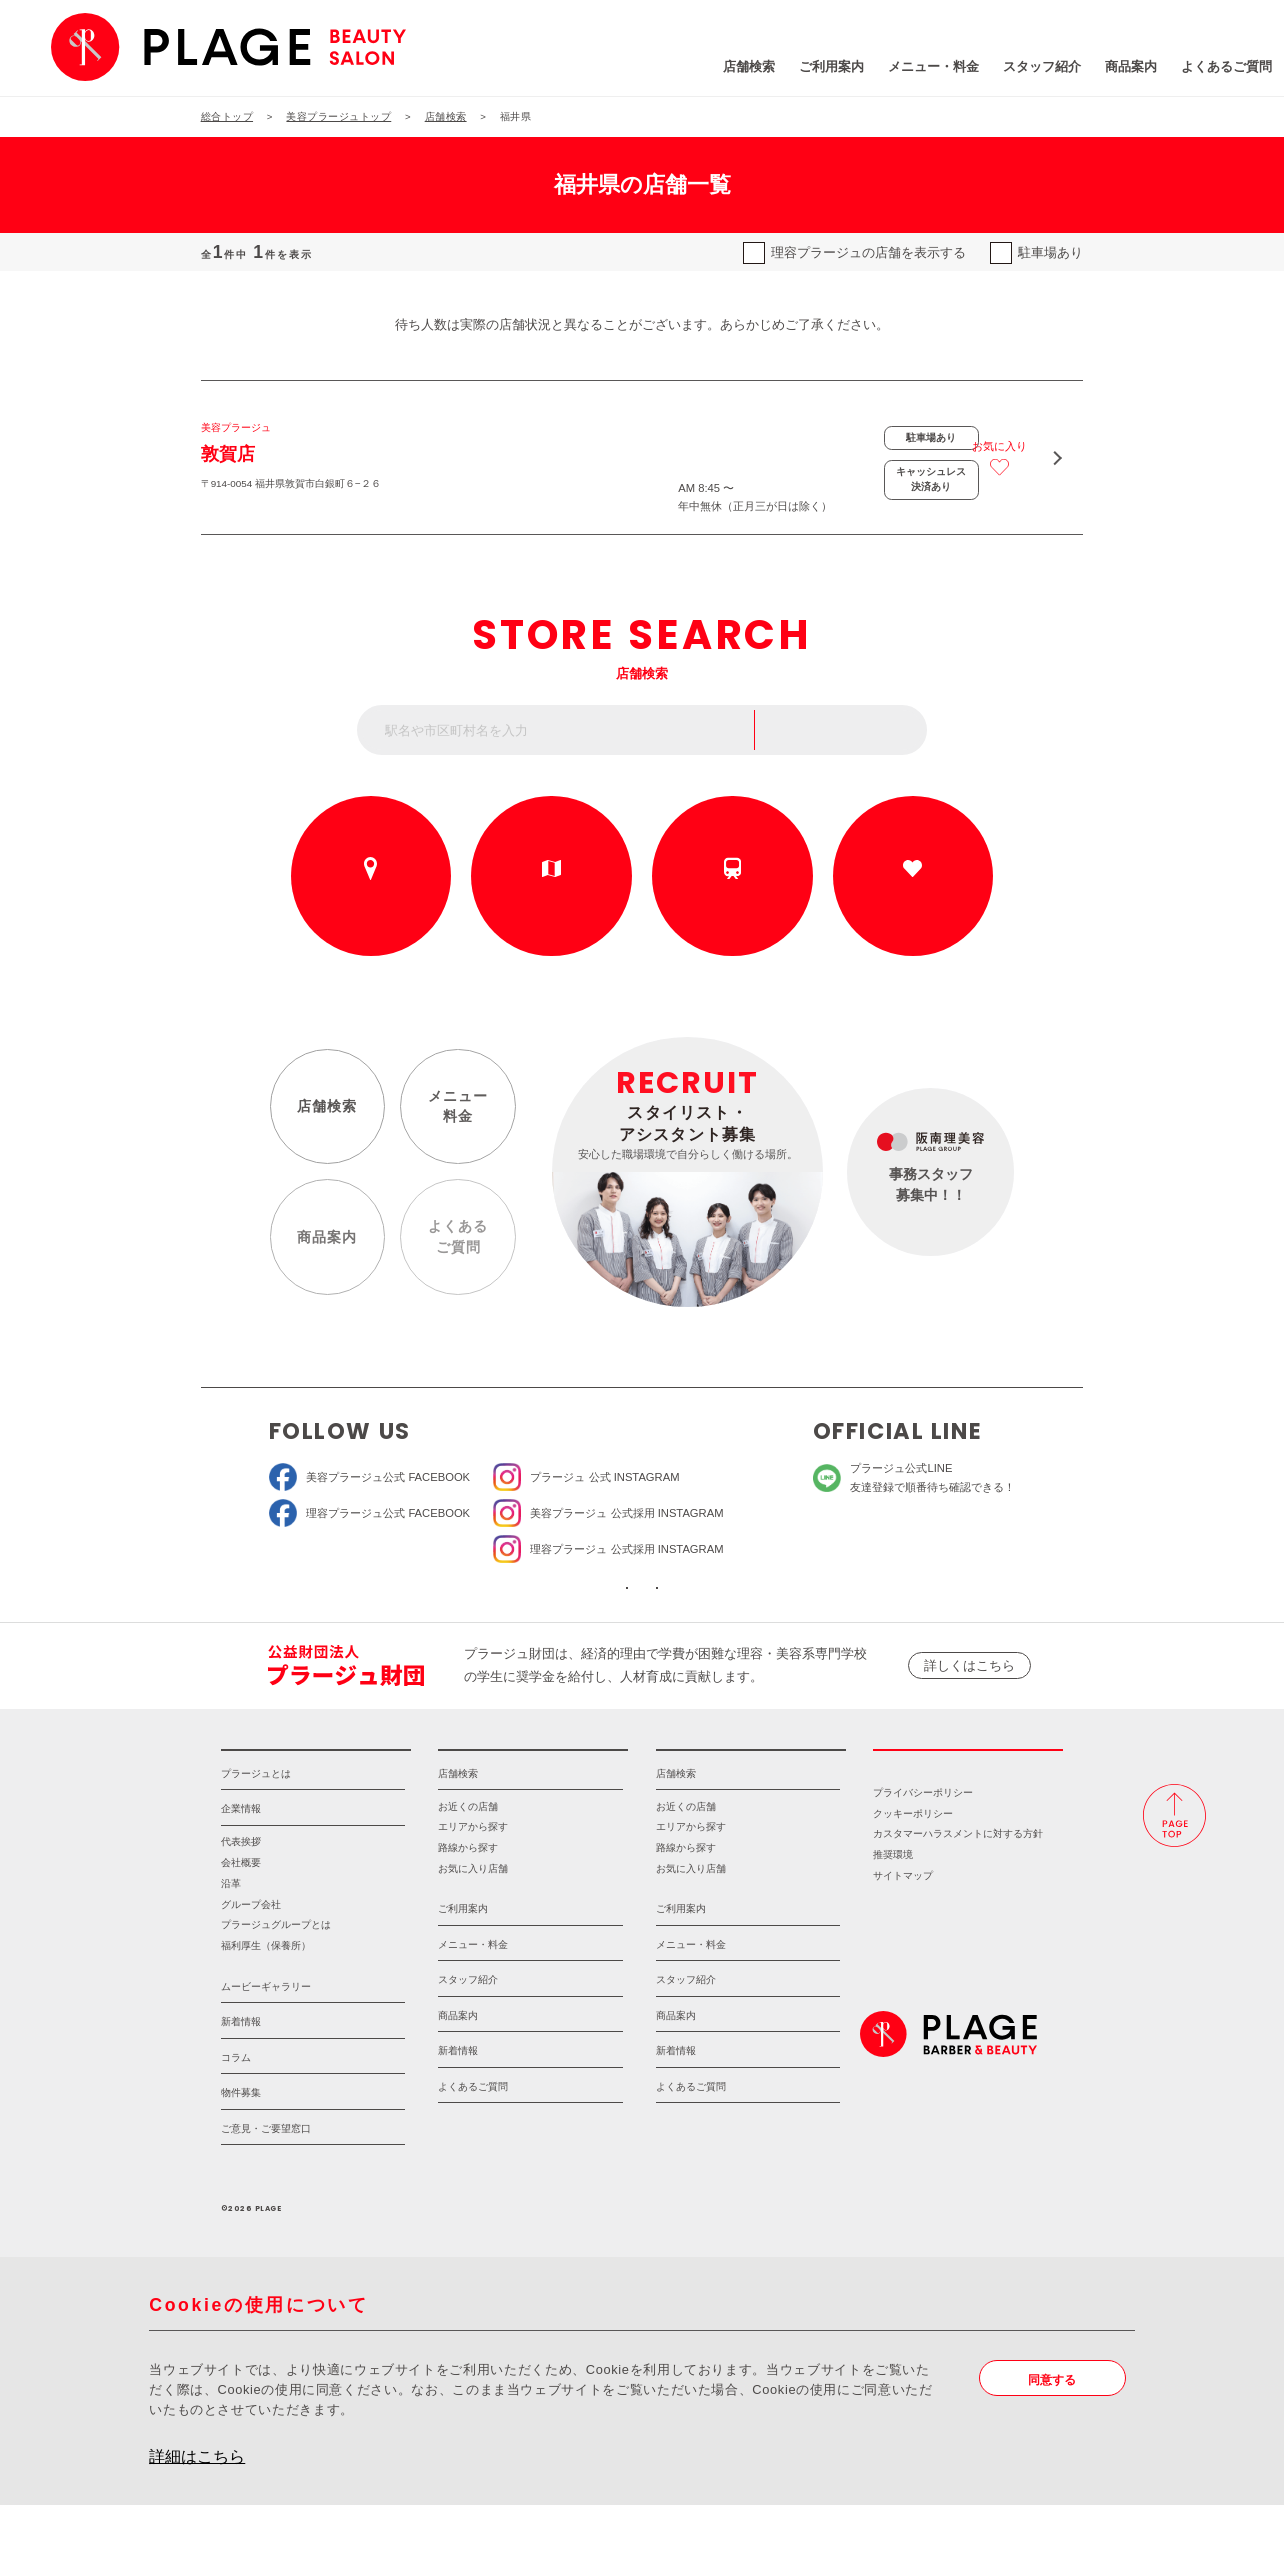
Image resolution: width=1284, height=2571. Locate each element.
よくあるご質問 (1114, 69)
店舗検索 (637, 69)
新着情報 (241, 2088)
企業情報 (241, 1875)
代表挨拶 (241, 1908)
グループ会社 (251, 1970)
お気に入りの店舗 (913, 906)
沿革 (231, 1949)
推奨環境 (893, 1921)
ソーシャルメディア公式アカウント (520, 1619)
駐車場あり (1050, 252)
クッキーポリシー (913, 1879)
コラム (236, 2123)
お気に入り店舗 (473, 1935)
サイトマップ (903, 1942)
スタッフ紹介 (930, 69)
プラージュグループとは (276, 1991)
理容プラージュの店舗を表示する (868, 252)
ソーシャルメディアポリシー (764, 1619)
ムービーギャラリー (266, 2052)
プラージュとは (256, 1839)
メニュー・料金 (821, 69)
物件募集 (241, 2159)
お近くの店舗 (371, 906)
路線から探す (732, 906)
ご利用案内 (719, 69)
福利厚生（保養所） (266, 2012)
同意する (1057, 2446)
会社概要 (241, 1929)
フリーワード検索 (852, 740)
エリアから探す (551, 906)
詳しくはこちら (969, 1708)
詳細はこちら (197, 2522)
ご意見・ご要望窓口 (266, 2194)
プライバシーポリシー (923, 1858)
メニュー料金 (454, 1121)
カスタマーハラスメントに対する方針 (958, 1900)
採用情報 (968, 1803)
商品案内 (1019, 69)
